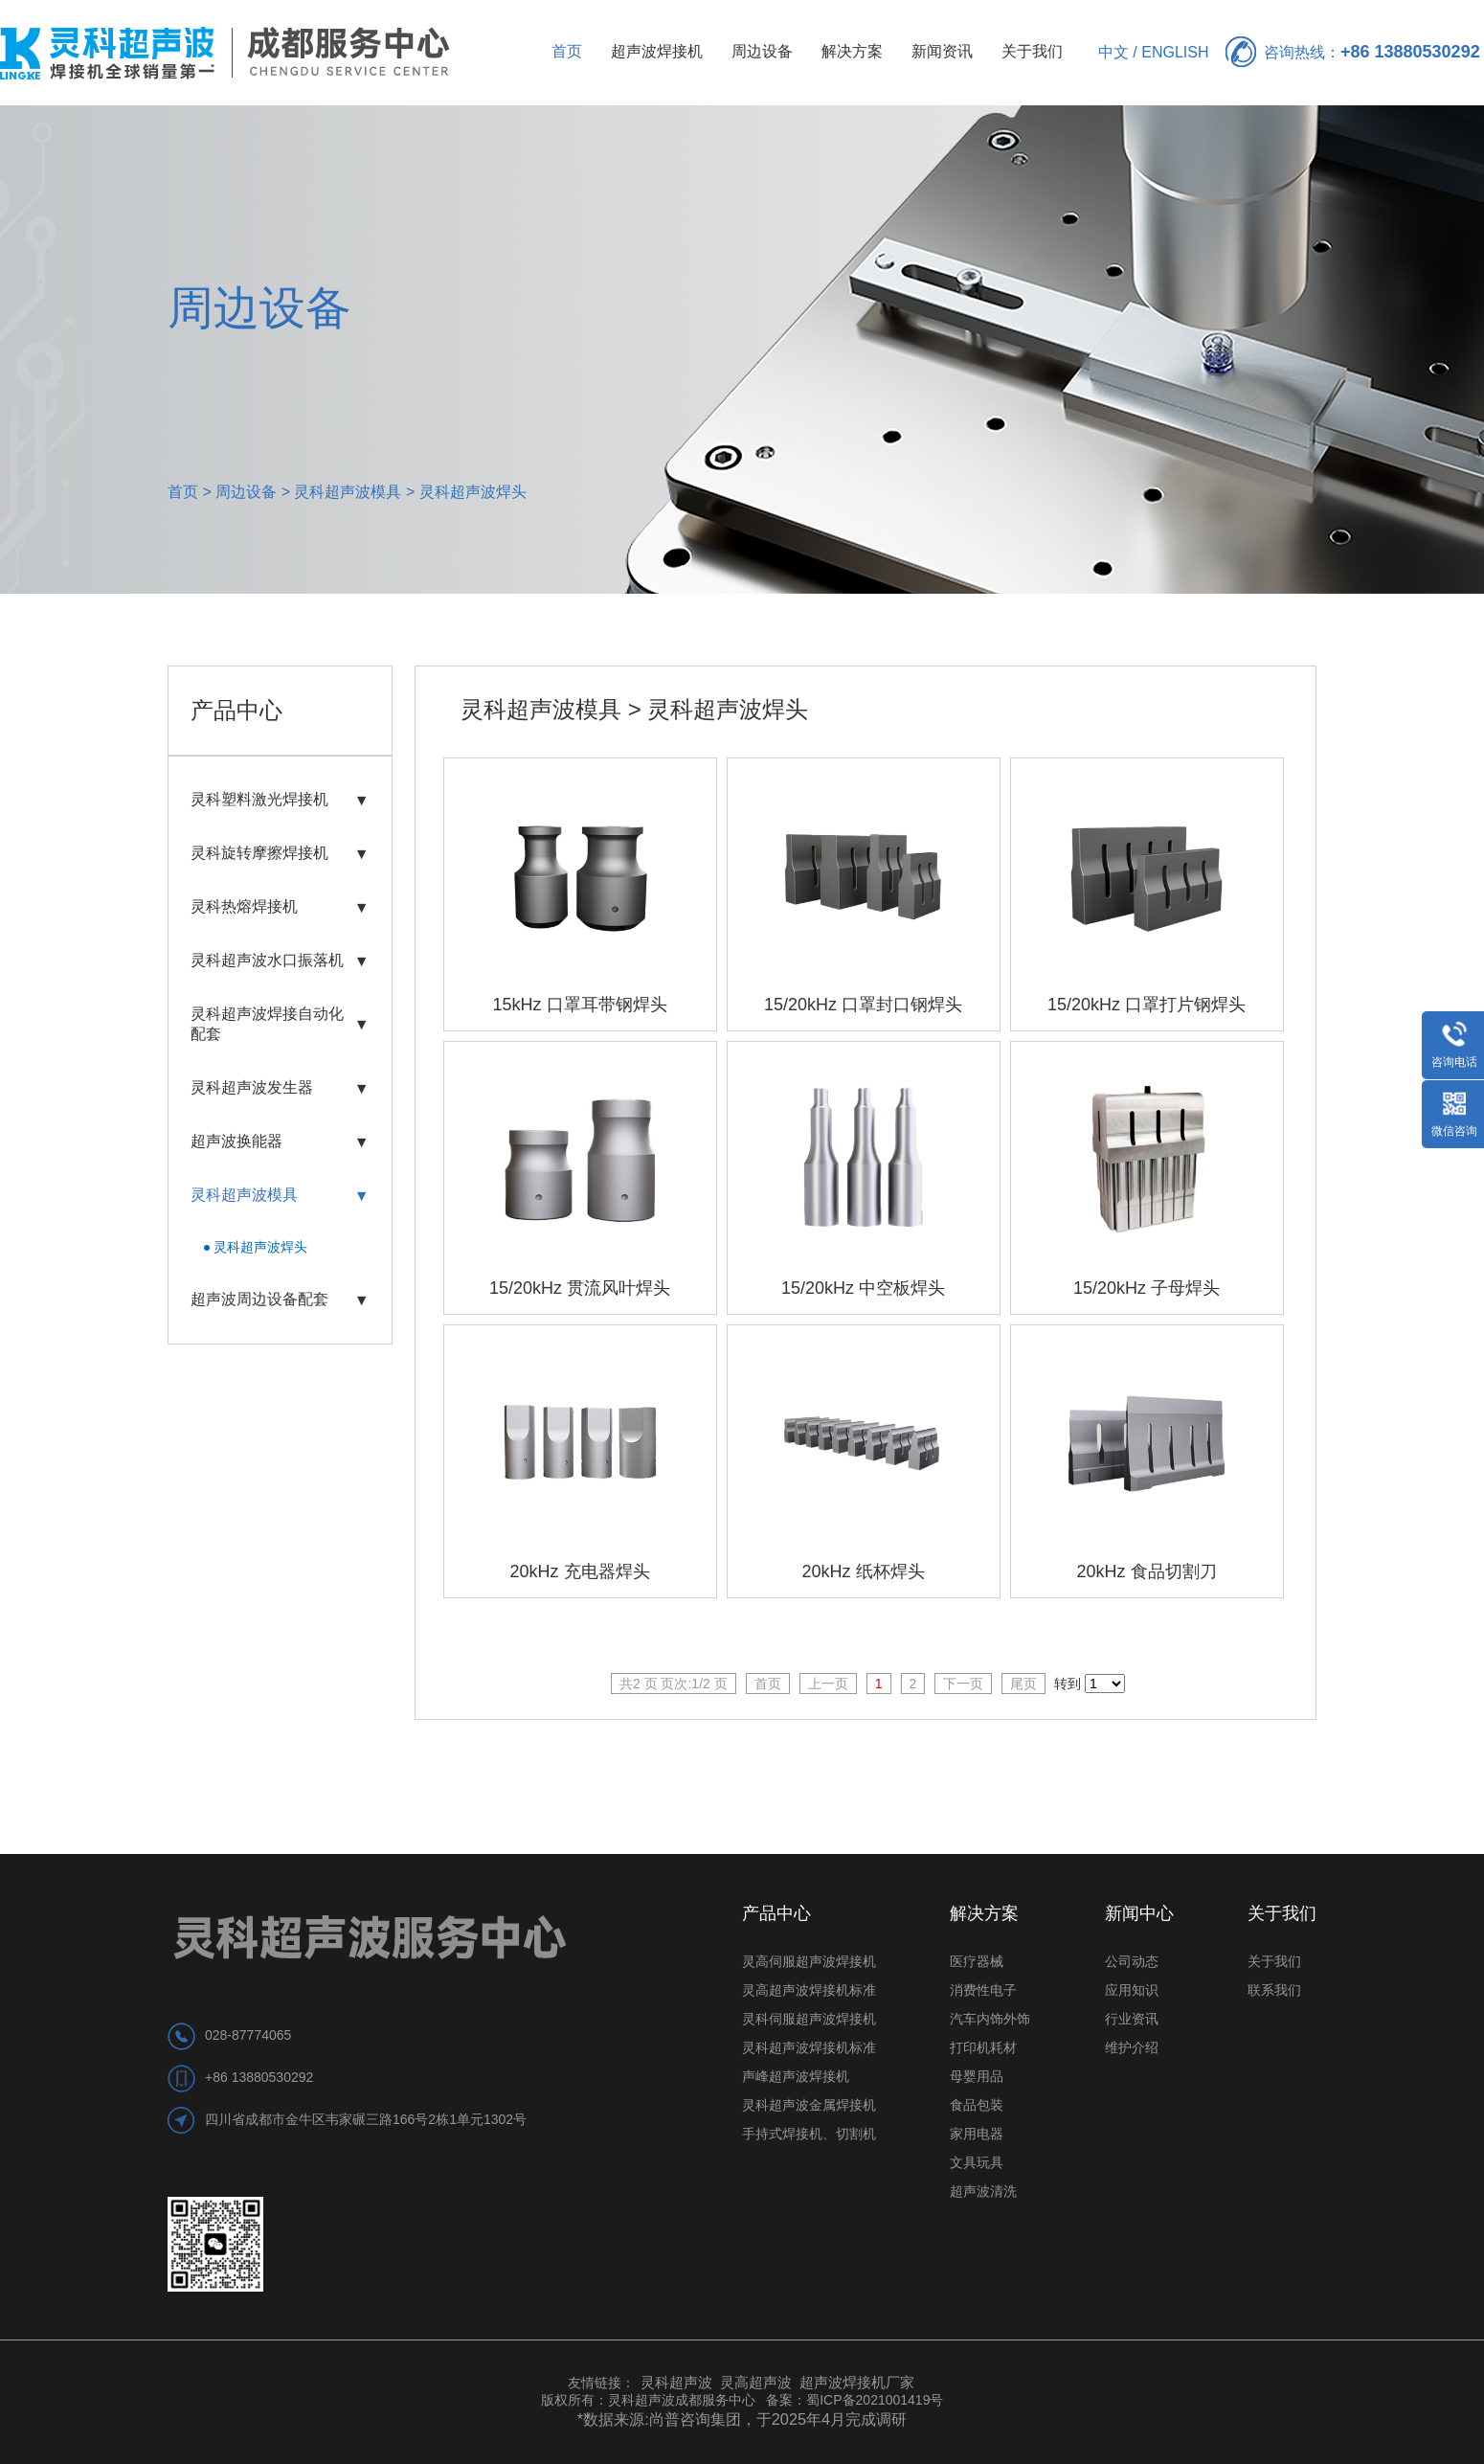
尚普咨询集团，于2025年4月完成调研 (778, 2419)
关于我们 (1032, 51)
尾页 (1023, 1683)
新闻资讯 (942, 51)
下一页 (963, 1683)
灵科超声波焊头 (473, 492)
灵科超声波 (678, 2382)
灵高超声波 (756, 2382)
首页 (566, 51)
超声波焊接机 (657, 51)
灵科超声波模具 (347, 492)
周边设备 (762, 51)
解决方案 (852, 51)
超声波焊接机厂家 (856, 2382)
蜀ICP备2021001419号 (874, 2399)
